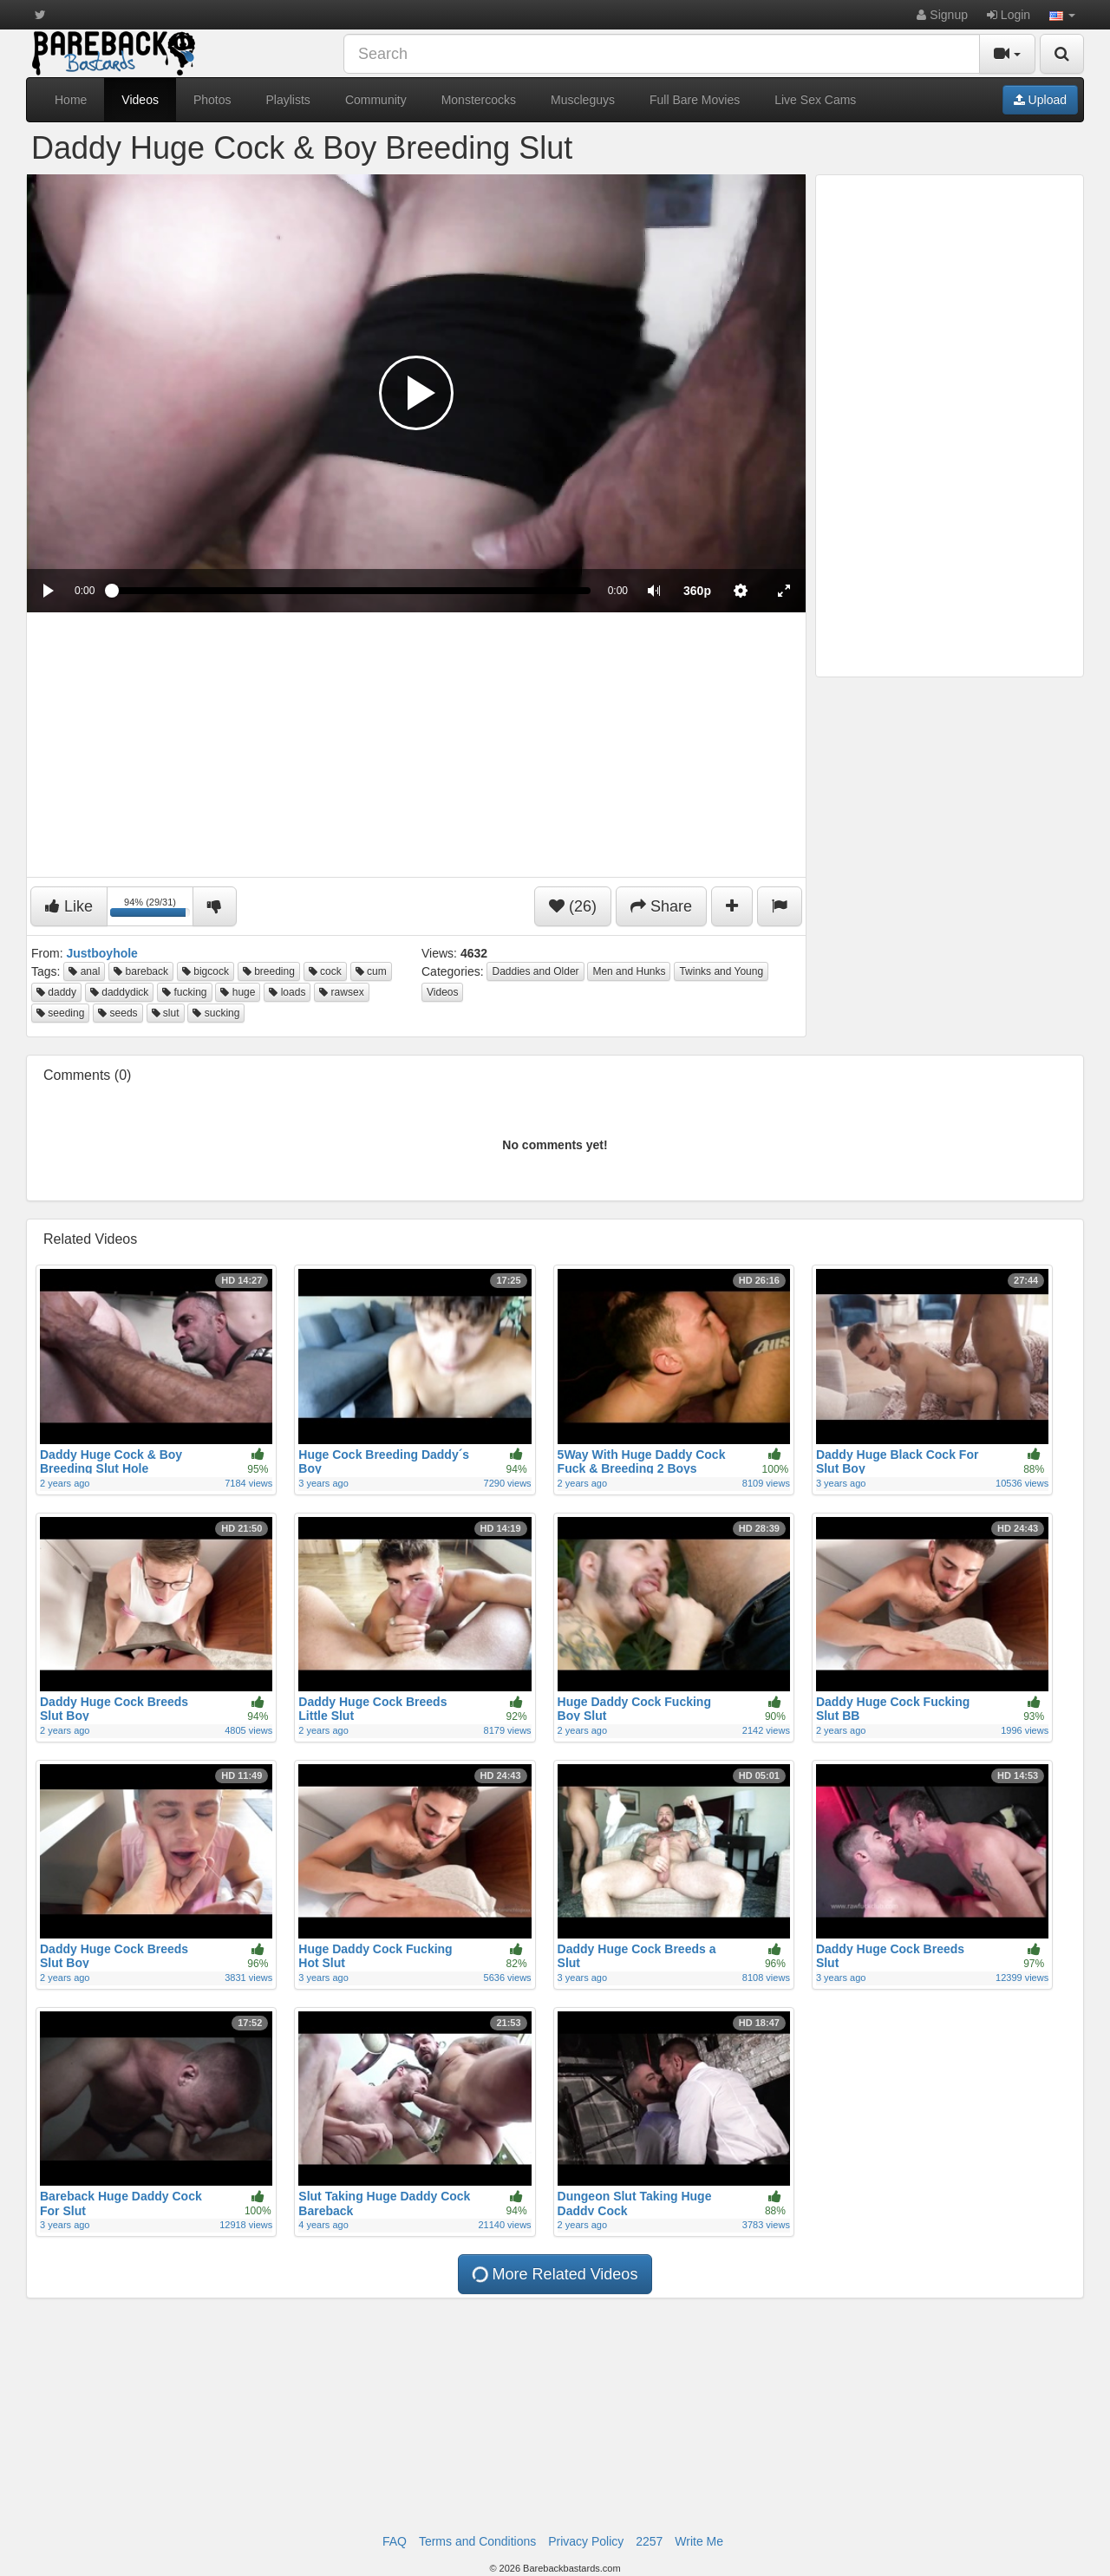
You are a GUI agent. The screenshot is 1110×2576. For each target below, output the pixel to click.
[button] (1062, 14)
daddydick (119, 992)
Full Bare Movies (695, 100)
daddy (56, 992)
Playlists (288, 100)
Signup (942, 15)
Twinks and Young (721, 971)
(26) (573, 906)
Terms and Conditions (477, 2541)
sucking (216, 1013)
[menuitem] (697, 590)
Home (71, 100)
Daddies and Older (535, 971)
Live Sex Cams (815, 100)
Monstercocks (478, 100)
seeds (117, 1013)
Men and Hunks (628, 971)
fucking (184, 992)
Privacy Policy (586, 2541)
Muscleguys (583, 100)
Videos (140, 100)
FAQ (394, 2541)
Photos (212, 100)
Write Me (699, 2541)
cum (371, 971)
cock (325, 971)
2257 (649, 2541)
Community (376, 100)
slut (166, 1013)
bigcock (205, 971)
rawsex (341, 992)
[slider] (351, 590)
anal (84, 971)
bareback (141, 971)
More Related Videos (554, 2274)
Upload (1040, 100)
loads (287, 992)
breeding (269, 971)
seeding (60, 1013)
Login (1008, 15)
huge (237, 992)
